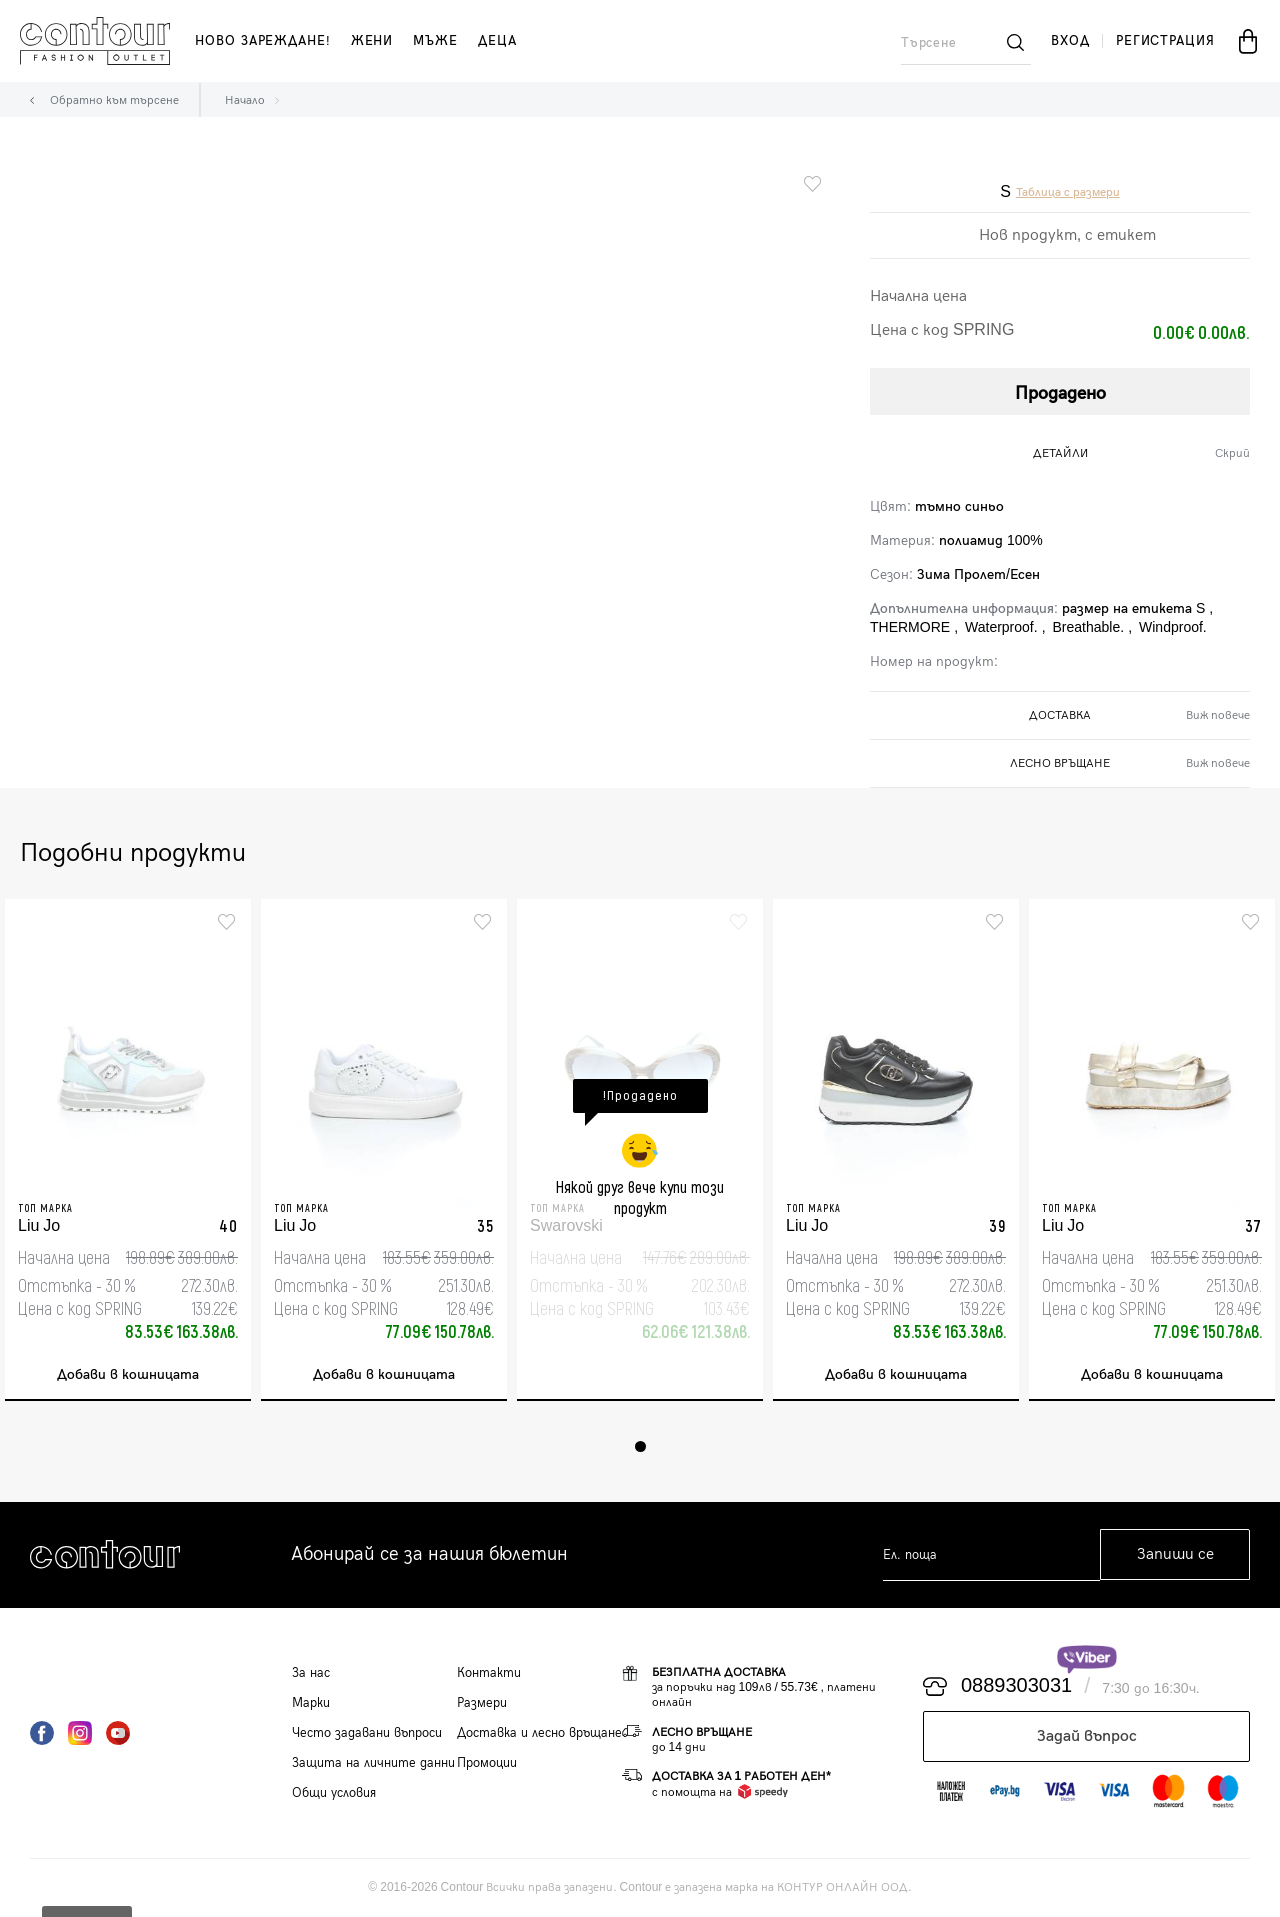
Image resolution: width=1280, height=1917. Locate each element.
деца (497, 41)
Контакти (489, 1673)
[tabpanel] (128, 1150)
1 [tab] (640, 1446)
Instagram (80, 1733)
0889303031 (1016, 1687)
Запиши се (1175, 1555)
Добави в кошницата (128, 1375)
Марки (311, 1703)
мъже (435, 41)
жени (372, 41)
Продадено (1060, 393)
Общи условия (334, 1793)
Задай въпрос (1087, 1736)
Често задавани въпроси (367, 1733)
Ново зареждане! (263, 41)
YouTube (118, 1733)
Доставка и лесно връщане (539, 1733)
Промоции (487, 1763)
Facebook (42, 1733)
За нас (311, 1673)
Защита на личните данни (373, 1763)
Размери (482, 1703)
